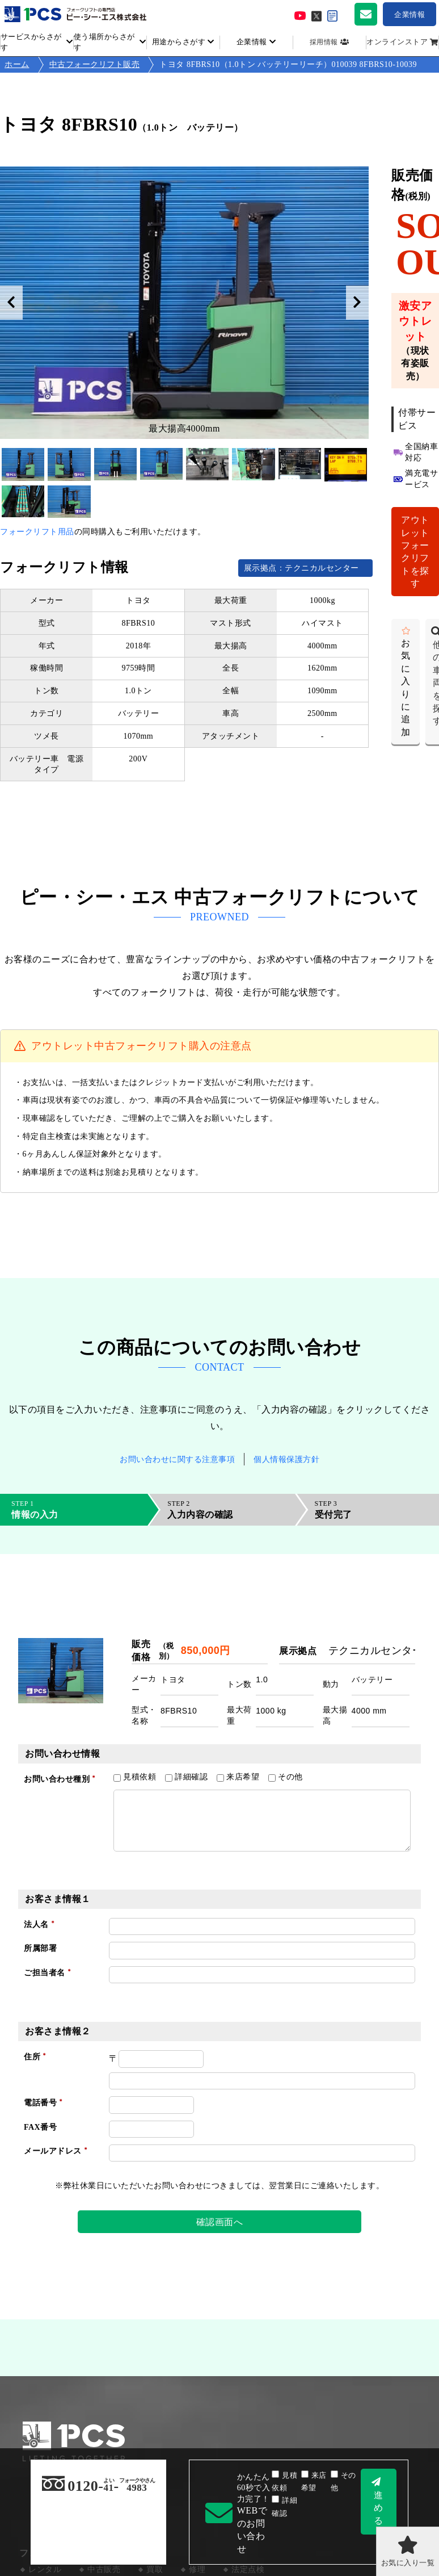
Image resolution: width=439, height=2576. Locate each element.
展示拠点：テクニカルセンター (306, 568)
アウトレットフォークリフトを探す (415, 551)
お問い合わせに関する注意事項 (177, 1459)
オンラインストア (397, 42)
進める (378, 2507)
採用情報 (324, 42)
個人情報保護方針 (286, 1459)
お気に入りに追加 (406, 687)
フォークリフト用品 (37, 531)
